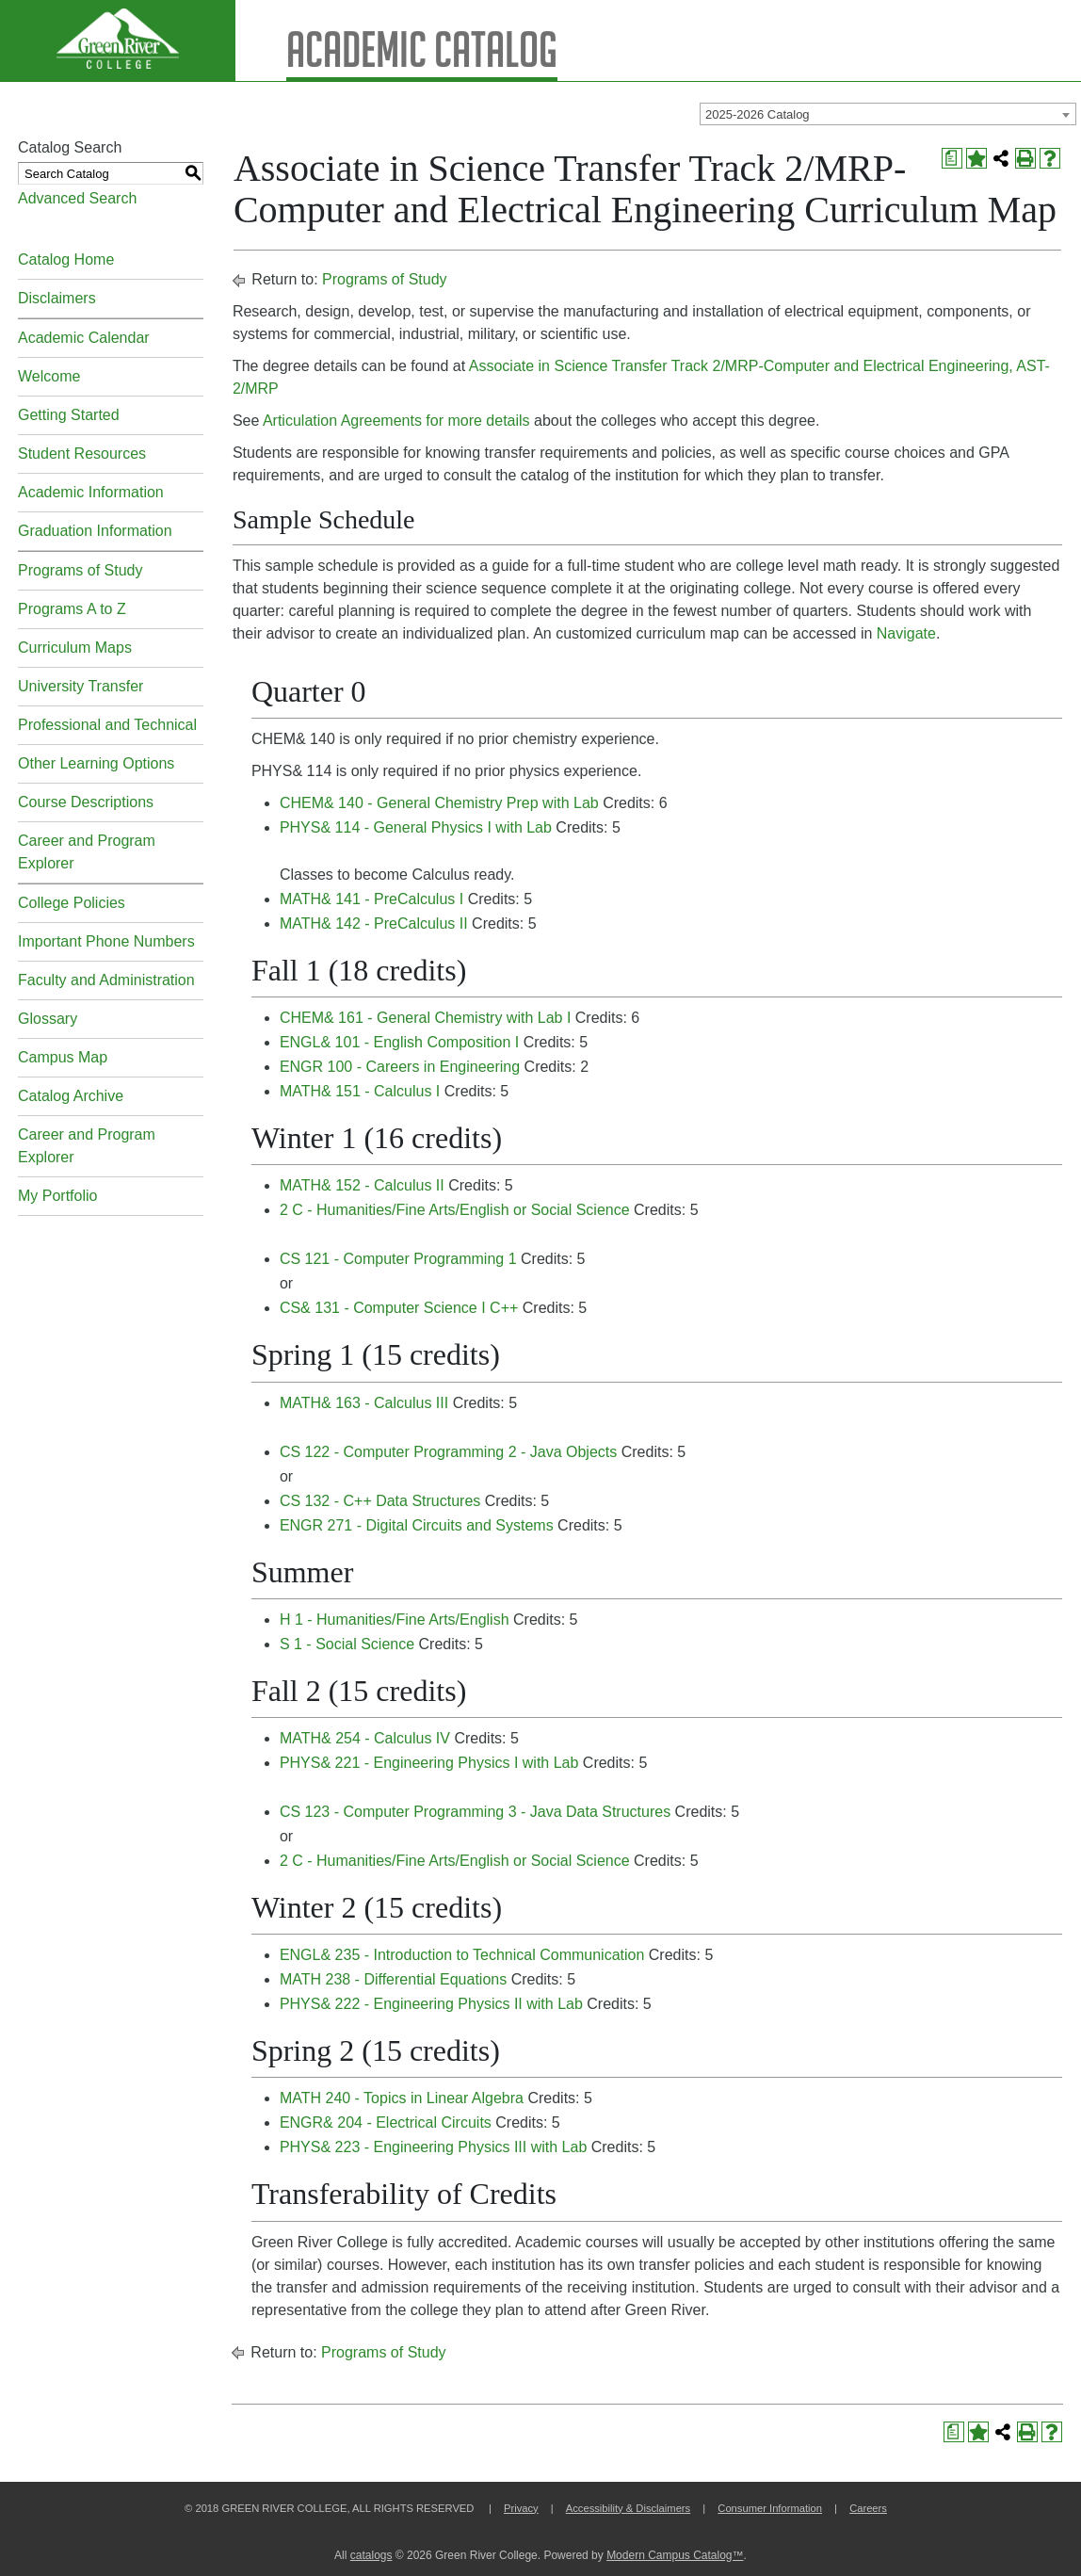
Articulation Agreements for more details (396, 421)
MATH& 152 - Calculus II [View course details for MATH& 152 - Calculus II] (362, 1185)
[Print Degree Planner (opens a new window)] (952, 158)
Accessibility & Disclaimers (628, 2508)
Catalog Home (66, 259)
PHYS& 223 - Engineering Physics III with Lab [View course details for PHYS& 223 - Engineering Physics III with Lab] (433, 2147)
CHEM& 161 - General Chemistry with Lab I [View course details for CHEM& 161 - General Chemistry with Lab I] (425, 1018)
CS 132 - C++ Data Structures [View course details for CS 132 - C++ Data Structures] (380, 1501)
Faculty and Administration (106, 980)
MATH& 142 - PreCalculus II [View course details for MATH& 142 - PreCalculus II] (374, 923)
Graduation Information (95, 531)
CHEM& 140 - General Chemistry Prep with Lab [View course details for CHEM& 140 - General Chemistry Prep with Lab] (439, 803)
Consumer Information (770, 2508)
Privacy (521, 2508)
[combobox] (888, 114)
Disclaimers (57, 298)
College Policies (71, 903)
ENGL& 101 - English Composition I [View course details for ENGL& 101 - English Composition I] (399, 1042)
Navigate (906, 633)
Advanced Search (77, 198)
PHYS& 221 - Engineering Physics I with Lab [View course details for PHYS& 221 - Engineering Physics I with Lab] (429, 1763)
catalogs (371, 2555)
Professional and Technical (107, 725)
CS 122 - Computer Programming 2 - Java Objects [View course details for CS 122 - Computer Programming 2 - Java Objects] (448, 1452)
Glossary (47, 1019)
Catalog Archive (70, 1096)
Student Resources (82, 454)
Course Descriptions (85, 802)
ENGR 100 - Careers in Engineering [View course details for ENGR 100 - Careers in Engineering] (400, 1067)
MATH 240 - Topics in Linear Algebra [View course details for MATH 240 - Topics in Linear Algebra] (402, 2098)
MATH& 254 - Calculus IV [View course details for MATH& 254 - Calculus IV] (365, 1738)
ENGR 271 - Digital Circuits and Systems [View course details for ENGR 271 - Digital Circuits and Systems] (417, 1525)
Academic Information (91, 492)
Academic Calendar (84, 338)
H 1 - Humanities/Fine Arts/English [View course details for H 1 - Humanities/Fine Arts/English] (394, 1620)
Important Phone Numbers (106, 941)
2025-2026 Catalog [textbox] (757, 114)
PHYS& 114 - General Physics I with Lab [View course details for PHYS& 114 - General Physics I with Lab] (416, 827)
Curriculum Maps (75, 648)
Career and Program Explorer (86, 852)
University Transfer (80, 686)
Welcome (49, 376)
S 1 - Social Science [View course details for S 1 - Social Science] (347, 1644)
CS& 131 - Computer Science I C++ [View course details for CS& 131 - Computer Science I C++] (399, 1308)
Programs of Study (80, 570)
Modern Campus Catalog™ (674, 2555)
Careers (868, 2508)
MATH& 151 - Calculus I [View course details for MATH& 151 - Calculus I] (360, 1091)
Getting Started (69, 415)
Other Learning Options (96, 763)
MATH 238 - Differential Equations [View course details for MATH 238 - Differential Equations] (393, 1979)
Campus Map (62, 1057)
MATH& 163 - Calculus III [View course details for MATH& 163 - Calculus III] (364, 1403)
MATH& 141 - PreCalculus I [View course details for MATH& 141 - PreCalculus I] (371, 899)
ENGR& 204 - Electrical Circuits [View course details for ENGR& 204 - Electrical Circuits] (386, 2122)
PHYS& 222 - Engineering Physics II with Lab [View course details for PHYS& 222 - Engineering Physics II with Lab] (431, 2004)
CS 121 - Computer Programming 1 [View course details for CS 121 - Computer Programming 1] (398, 1259)
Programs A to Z (72, 609)
